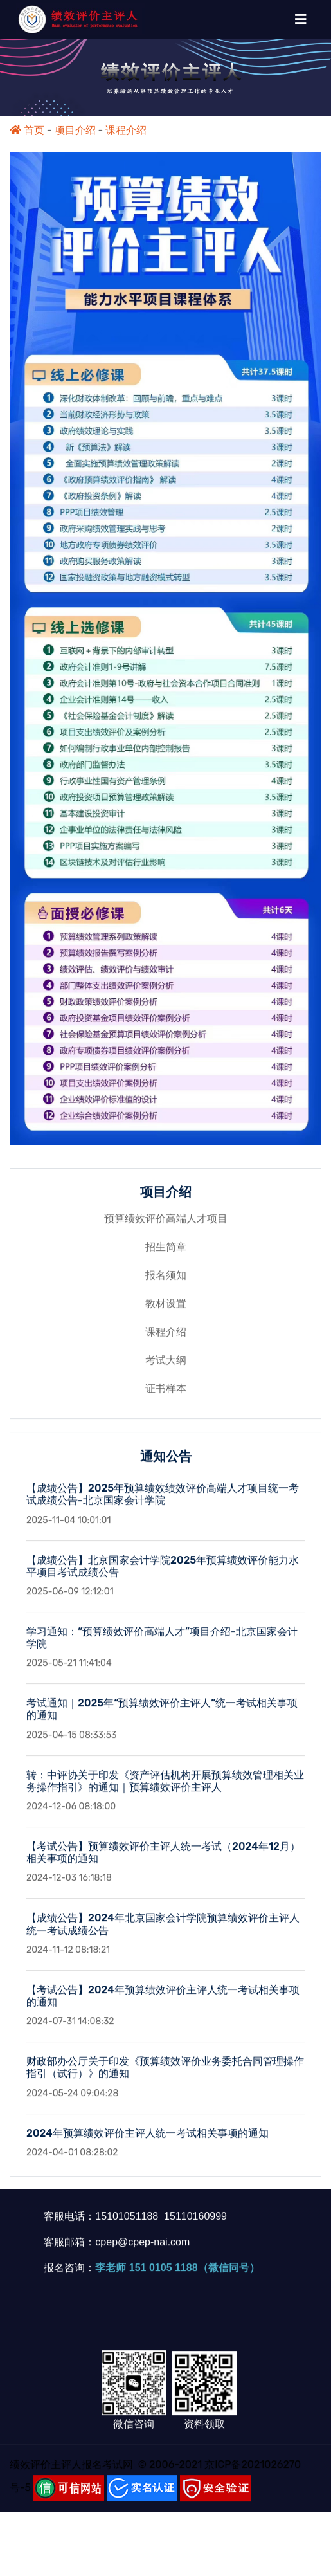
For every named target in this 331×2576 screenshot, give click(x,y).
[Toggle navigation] (301, 19)
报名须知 (165, 1281)
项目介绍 (75, 130)
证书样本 (165, 1395)
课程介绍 (126, 130)
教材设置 (165, 1310)
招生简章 (165, 1253)
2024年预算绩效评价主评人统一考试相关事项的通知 (147, 2139)
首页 (27, 130)
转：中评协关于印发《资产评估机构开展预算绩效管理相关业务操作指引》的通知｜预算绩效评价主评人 (165, 1787)
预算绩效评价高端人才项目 (166, 1225)
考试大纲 (165, 1366)
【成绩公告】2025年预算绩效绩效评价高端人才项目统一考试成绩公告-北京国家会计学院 (162, 1500)
